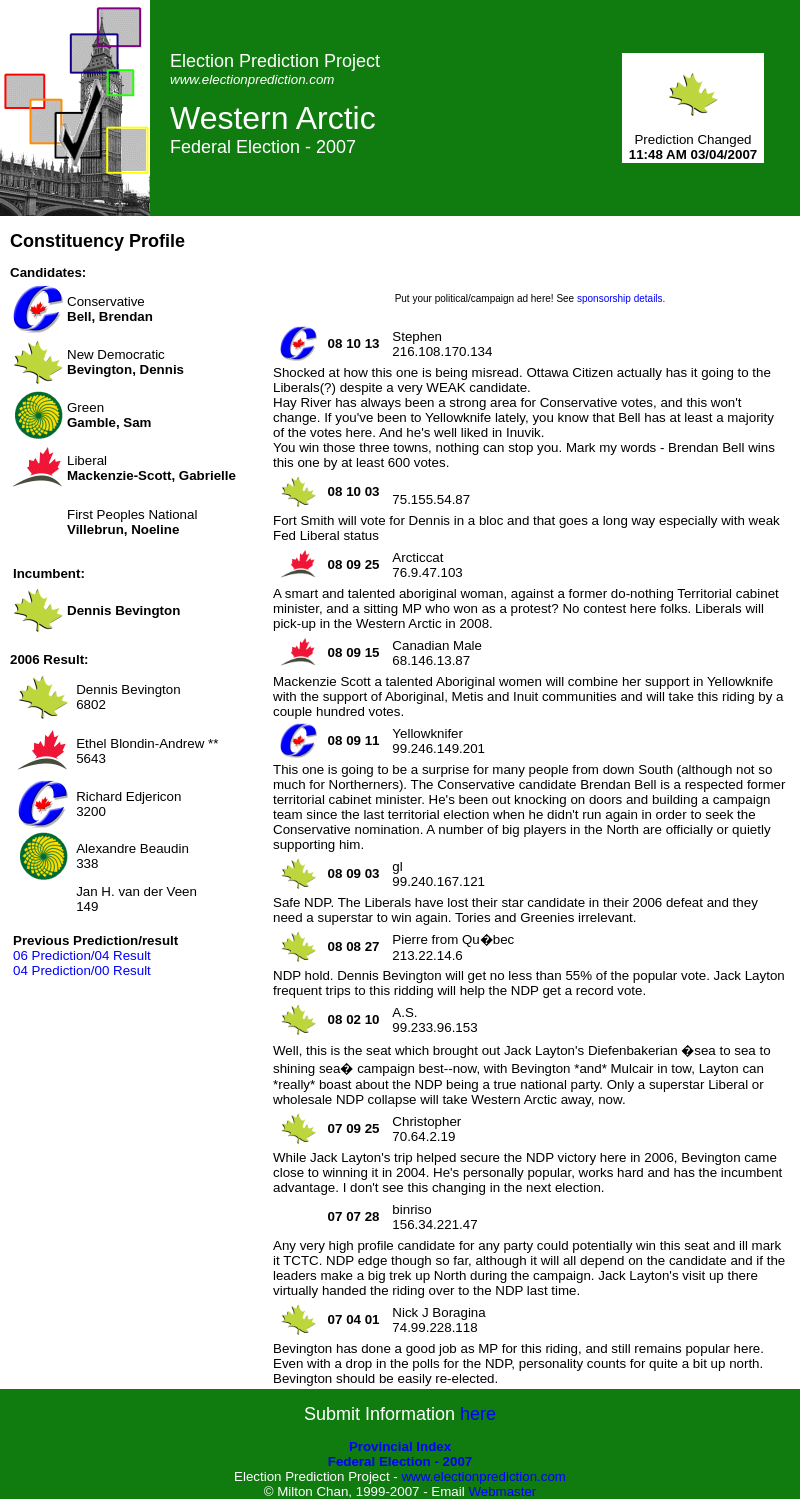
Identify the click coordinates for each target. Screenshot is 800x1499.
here (478, 1414)
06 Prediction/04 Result (82, 955)
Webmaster (502, 1491)
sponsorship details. (621, 298)
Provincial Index (400, 1446)
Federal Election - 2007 (400, 1461)
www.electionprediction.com (483, 1476)
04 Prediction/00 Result (82, 970)
